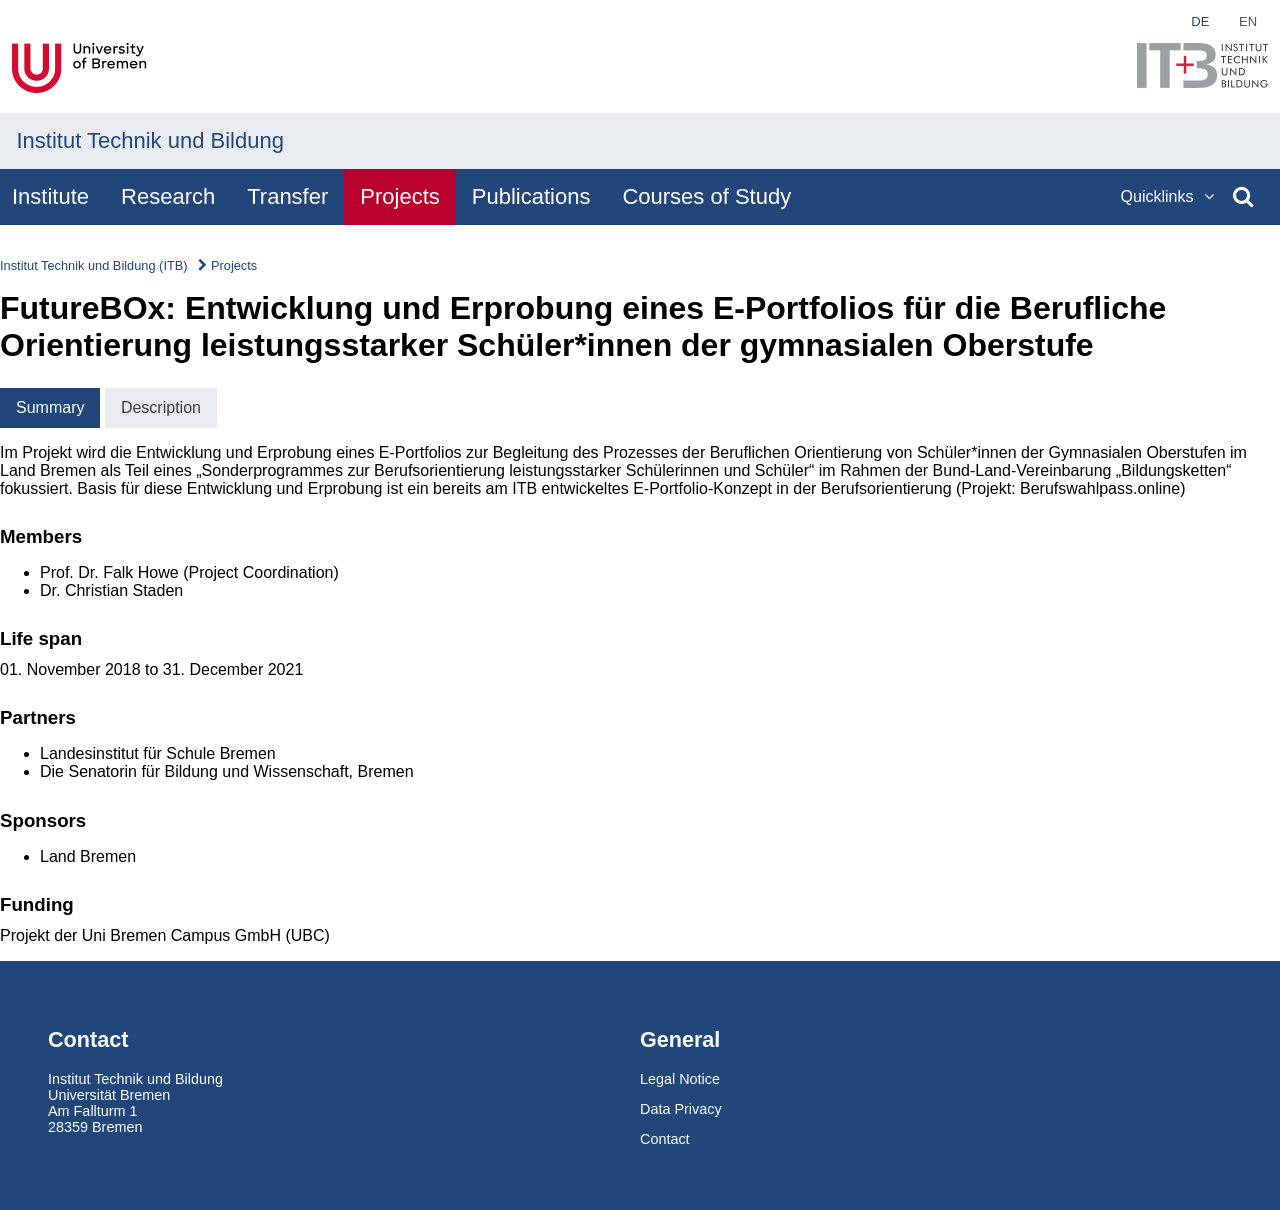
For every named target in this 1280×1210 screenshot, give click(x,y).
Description (161, 407)
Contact (665, 1139)
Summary (50, 407)
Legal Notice (680, 1079)
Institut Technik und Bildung (150, 140)
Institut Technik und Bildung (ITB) (94, 265)
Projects (234, 265)
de (1200, 21)
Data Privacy (681, 1109)
